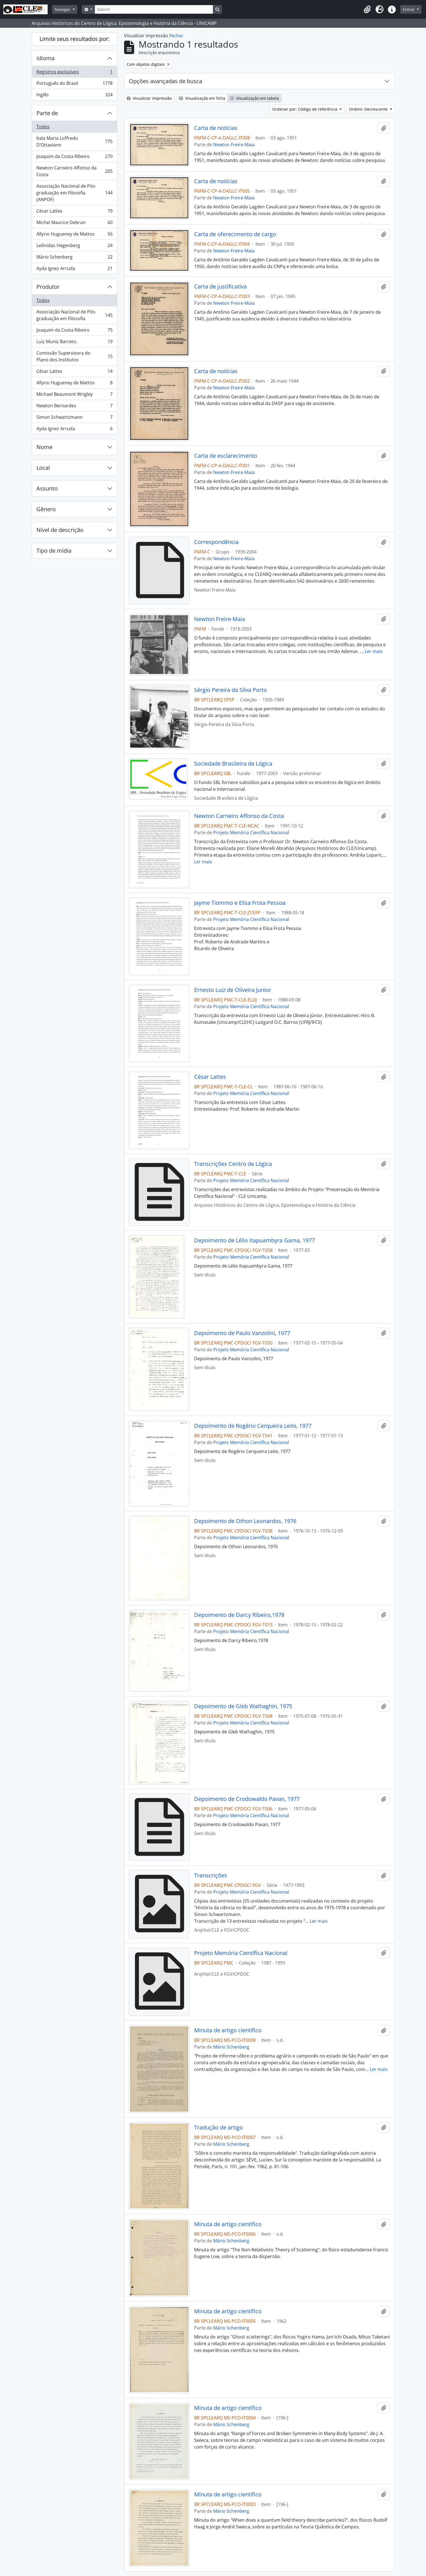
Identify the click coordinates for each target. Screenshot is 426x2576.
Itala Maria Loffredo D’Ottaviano (74, 141)
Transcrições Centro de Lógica (233, 1164)
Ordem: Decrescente (369, 109)
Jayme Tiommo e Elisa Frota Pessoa (239, 902)
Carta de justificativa (220, 286)
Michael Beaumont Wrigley (74, 395)
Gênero (46, 509)
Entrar (409, 9)
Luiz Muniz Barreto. (74, 342)
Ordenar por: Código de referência (305, 109)
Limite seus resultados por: (74, 39)
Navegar (63, 9)
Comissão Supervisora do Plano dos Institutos (74, 356)
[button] (367, 9)
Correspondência (216, 542)
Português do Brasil (74, 84)
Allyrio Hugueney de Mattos (74, 235)
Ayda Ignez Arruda (74, 269)
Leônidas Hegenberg (74, 246)
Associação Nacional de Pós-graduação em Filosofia (74, 315)
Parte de (47, 113)
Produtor (48, 286)
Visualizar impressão (149, 98)
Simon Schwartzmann (74, 418)
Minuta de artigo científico (228, 2030)
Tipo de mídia (53, 550)
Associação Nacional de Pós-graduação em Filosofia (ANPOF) (74, 193)
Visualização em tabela (254, 98)
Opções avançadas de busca (165, 81)
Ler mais (374, 651)
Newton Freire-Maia (234, 144)
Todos (43, 127)
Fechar (176, 35)
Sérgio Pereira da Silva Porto (230, 690)
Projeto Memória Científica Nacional (251, 832)
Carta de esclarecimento (225, 455)
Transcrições (210, 1875)
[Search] (154, 9)
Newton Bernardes (74, 406)
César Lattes (74, 212)
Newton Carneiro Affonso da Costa (74, 171)
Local (43, 467)
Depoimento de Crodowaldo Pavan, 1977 (247, 1799)
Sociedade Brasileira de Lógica (233, 763)
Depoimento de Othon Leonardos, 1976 (245, 1521)
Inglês (74, 95)
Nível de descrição (59, 530)
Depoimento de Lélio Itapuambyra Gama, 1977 (254, 1240)
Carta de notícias (216, 128)
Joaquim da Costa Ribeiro (74, 157)
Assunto (47, 488)
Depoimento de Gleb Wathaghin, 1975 (243, 1706)
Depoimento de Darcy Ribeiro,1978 (239, 1615)
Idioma (45, 58)
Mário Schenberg (74, 258)
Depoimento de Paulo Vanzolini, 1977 (242, 1333)
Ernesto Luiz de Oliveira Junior (232, 990)
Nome (44, 447)
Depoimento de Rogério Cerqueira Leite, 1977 (252, 1425)
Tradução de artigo (218, 2127)
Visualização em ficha (202, 98)
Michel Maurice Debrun (74, 223)
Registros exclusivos (74, 73)
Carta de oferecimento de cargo (235, 234)
